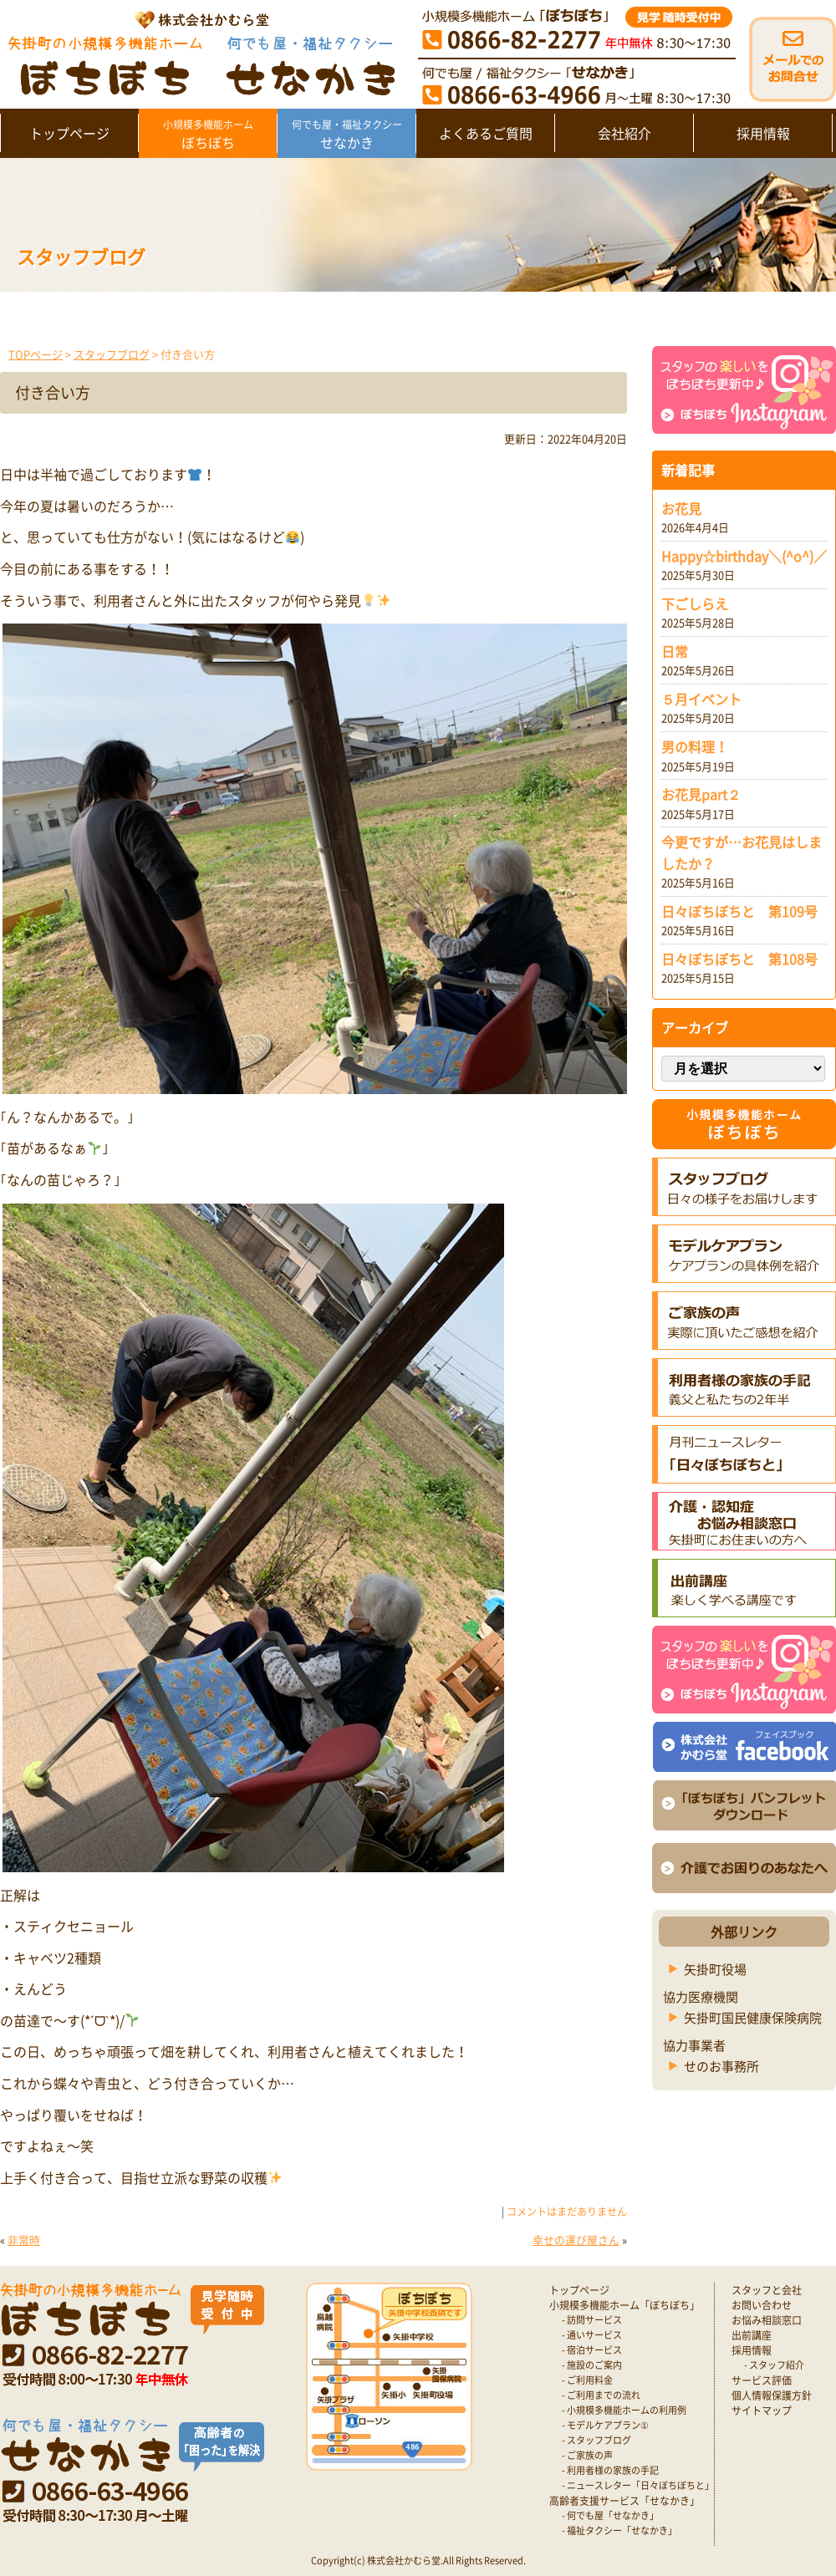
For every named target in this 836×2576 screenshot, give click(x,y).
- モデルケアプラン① (605, 2425)
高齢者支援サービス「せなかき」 (624, 2500)
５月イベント (701, 699)
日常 (674, 651)
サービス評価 (762, 2380)
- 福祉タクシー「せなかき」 (619, 2530)
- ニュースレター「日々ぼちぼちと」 (638, 2485)
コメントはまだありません (567, 2211)
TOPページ (35, 354)
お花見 (681, 508)
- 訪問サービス (592, 2320)
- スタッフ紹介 (774, 2365)
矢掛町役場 (715, 1969)
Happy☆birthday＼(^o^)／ (744, 556)
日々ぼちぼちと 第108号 (739, 959)
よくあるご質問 (486, 133)
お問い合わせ (762, 2305)
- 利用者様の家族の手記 (610, 2470)
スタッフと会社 (767, 2290)
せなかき (346, 134)
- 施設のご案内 (592, 2365)
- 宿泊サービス (592, 2350)
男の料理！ (694, 746)
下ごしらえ (694, 603)
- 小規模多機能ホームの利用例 (624, 2410)
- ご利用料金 (587, 2380)
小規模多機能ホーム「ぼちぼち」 (624, 2305)
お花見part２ (701, 794)
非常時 (24, 2240)
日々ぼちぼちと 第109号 (739, 911)
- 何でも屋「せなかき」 (610, 2515)
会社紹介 (624, 133)
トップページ (69, 133)
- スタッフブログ (596, 2440)
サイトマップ (762, 2410)
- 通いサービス (592, 2335)
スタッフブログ (112, 354)
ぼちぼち (208, 134)
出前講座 (752, 2335)
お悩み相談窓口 (767, 2320)
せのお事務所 (721, 2066)
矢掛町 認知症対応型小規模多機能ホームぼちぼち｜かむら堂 (197, 52)
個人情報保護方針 (772, 2395)
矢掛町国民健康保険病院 (753, 2017)
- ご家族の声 (587, 2455)
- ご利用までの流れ (601, 2395)
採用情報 (763, 133)
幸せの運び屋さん (576, 2240)
